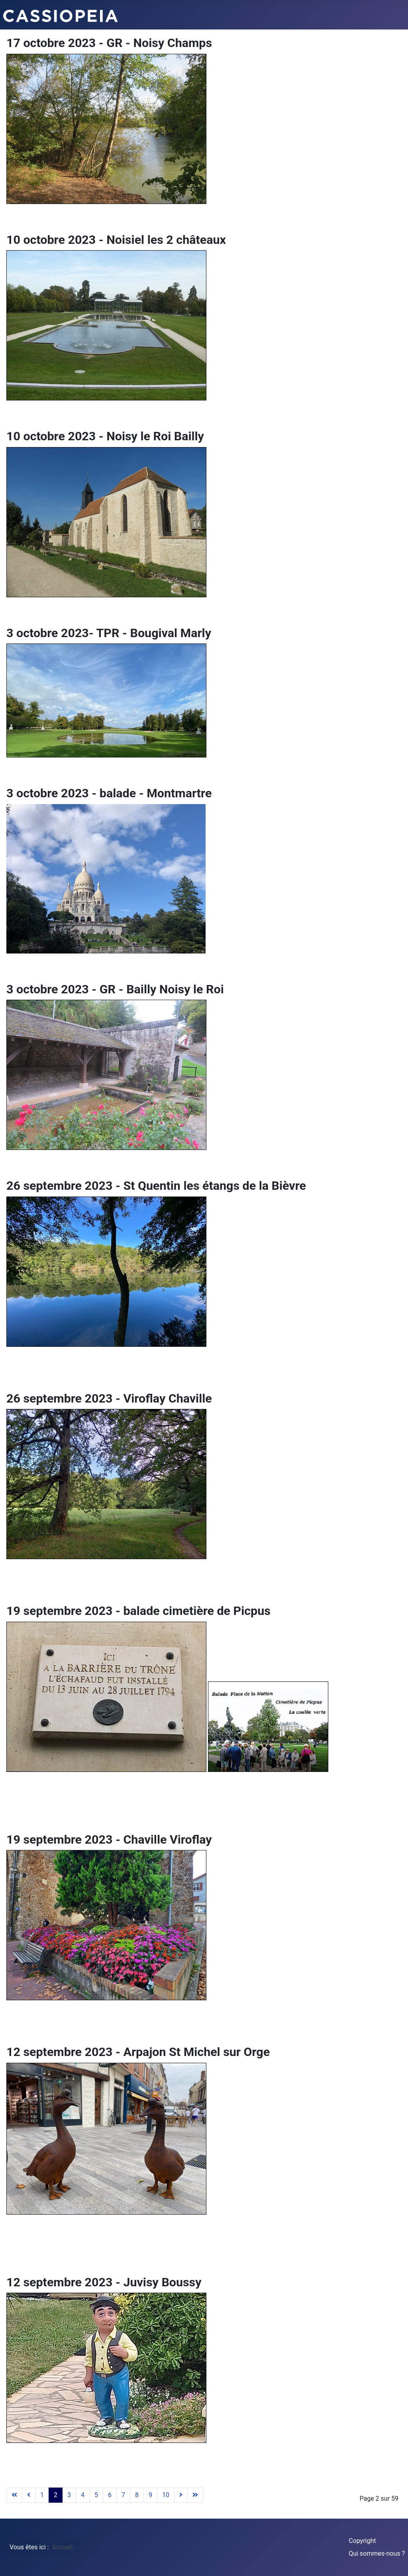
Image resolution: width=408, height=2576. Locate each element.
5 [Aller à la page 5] (96, 2495)
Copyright (362, 2541)
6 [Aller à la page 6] (110, 2495)
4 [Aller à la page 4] (82, 2495)
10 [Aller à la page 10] (165, 2495)
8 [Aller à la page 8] (137, 2495)
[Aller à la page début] (14, 2495)
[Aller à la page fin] (195, 2495)
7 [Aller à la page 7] (123, 2495)
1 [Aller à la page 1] (42, 2495)
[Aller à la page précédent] (28, 2495)
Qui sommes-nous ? (377, 2553)
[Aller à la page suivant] (181, 2495)
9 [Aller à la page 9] (150, 2495)
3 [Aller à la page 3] (69, 2495)
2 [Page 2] (55, 2495)
